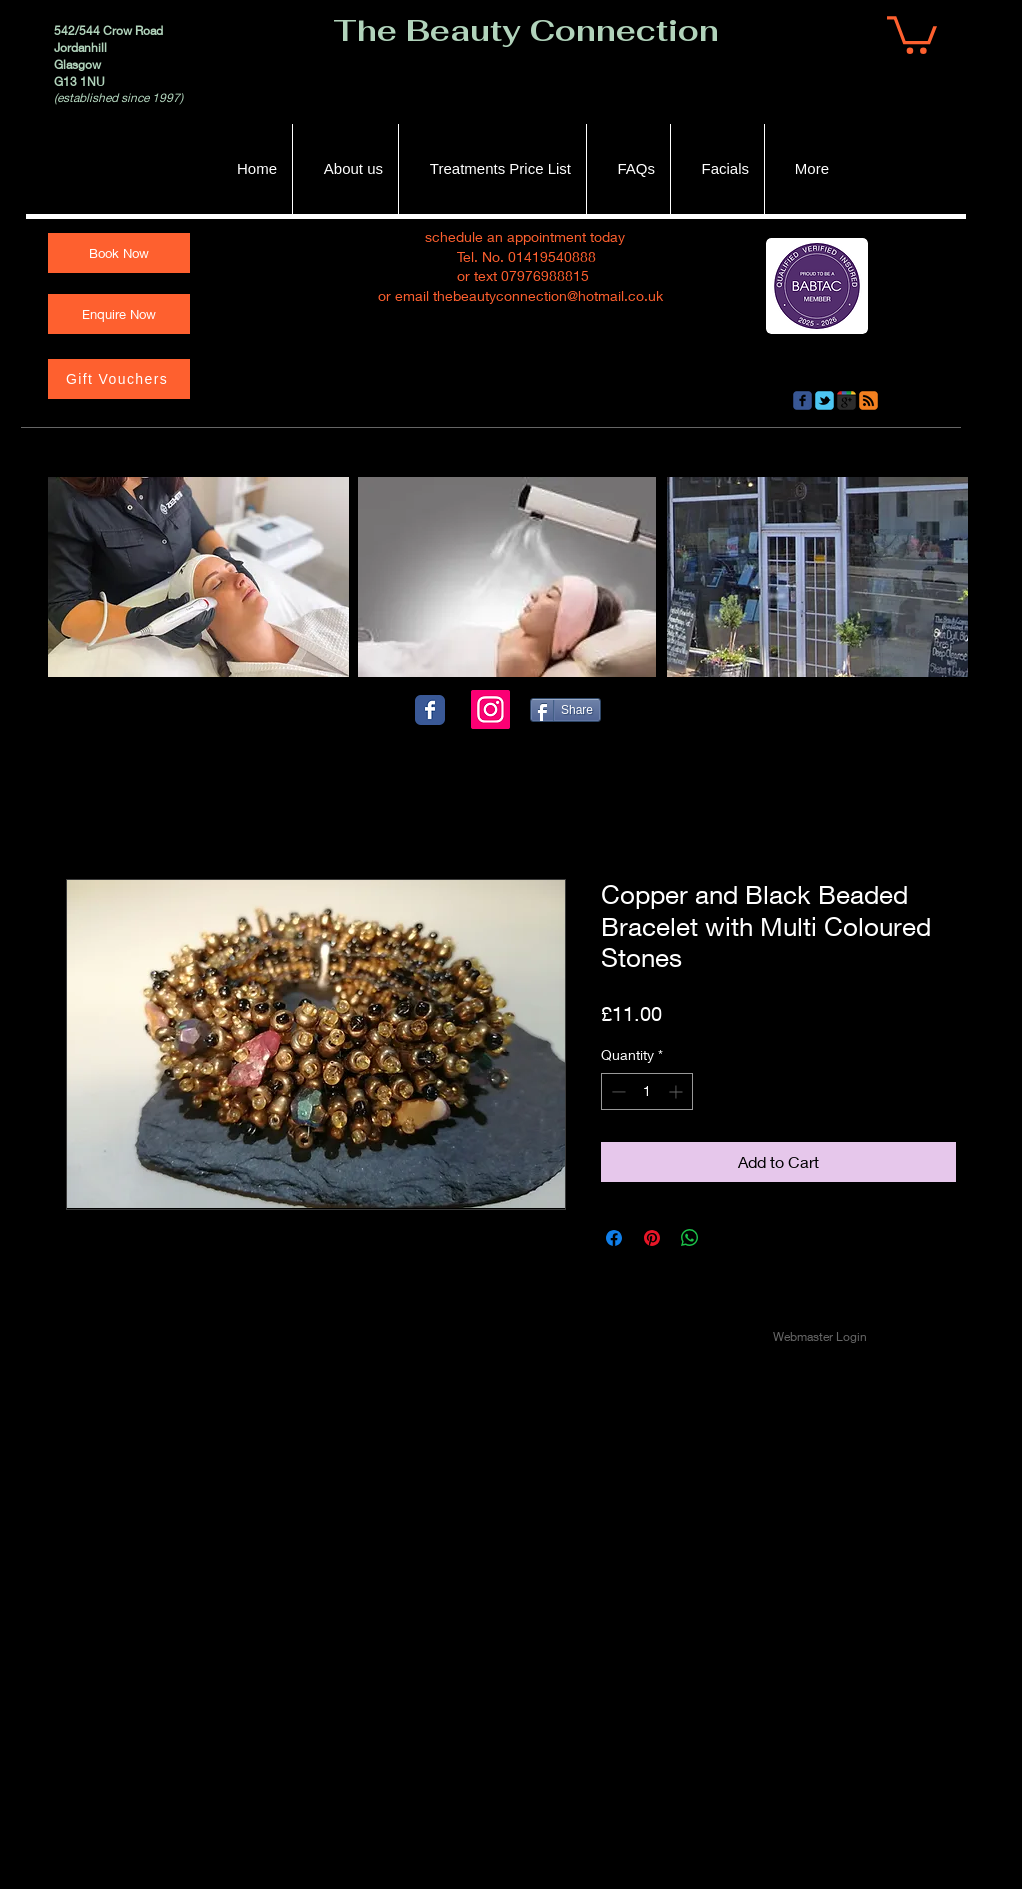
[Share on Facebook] (614, 1238)
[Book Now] (119, 253)
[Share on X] (728, 1238)
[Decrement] (616, 1091)
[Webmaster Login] (820, 1338)
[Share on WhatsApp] (690, 1238)
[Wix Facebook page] (430, 710)
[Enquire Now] (119, 314)
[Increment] (677, 1091)
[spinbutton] (647, 1091)
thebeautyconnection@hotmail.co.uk (548, 295)
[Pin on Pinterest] (652, 1238)
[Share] (565, 710)
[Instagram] (490, 709)
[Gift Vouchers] (119, 379)
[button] (912, 33)
